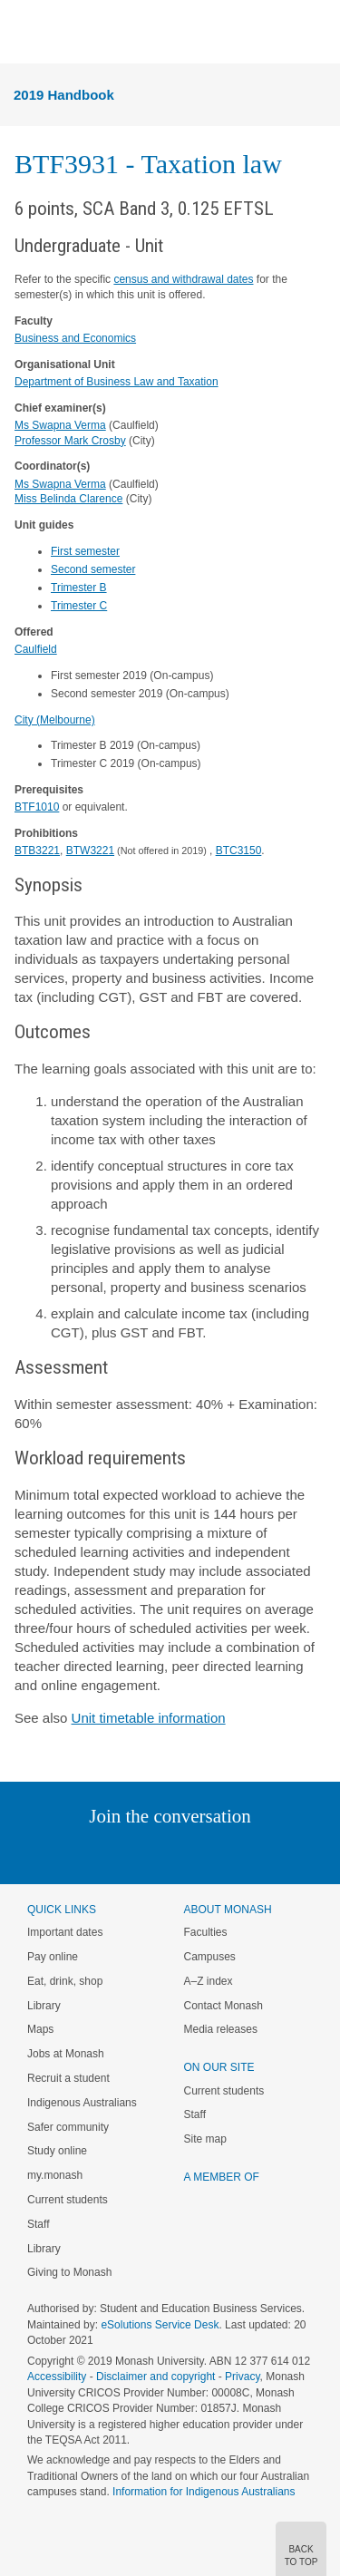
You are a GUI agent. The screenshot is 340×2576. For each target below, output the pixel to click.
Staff (38, 2224)
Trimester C (79, 605)
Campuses (210, 1956)
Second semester (93, 569)
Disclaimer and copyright (155, 2376)
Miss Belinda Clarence (68, 498)
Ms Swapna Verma (60, 425)
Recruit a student (68, 2078)
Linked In (78, 1852)
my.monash (55, 2175)
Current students (67, 2199)
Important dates (64, 1932)
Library (44, 2005)
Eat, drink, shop (64, 1981)
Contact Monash (223, 2005)
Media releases (220, 2029)
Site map (205, 2139)
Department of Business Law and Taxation (117, 381)
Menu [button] (23, 32)
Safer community (68, 2127)
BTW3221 (90, 850)
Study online (57, 2150)
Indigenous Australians (82, 2102)
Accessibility (56, 2376)
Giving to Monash (69, 2272)
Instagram (42, 1852)
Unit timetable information (149, 1717)
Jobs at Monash (65, 2053)
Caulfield (36, 649)
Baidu (295, 1852)
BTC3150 (239, 850)
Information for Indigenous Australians (203, 2491)
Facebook (152, 1852)
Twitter (117, 1852)
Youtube (257, 1852)
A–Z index (208, 1981)
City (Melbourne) (55, 720)
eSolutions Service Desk (160, 2324)
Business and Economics (75, 338)
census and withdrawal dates (183, 279)
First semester (85, 551)
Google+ (183, 1852)
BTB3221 (37, 850)
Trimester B (79, 587)
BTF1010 (37, 807)
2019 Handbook (64, 94)
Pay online (52, 1956)
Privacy (242, 2376)
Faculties (206, 1932)
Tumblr (220, 1852)
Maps (40, 2029)
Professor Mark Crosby (70, 440)
